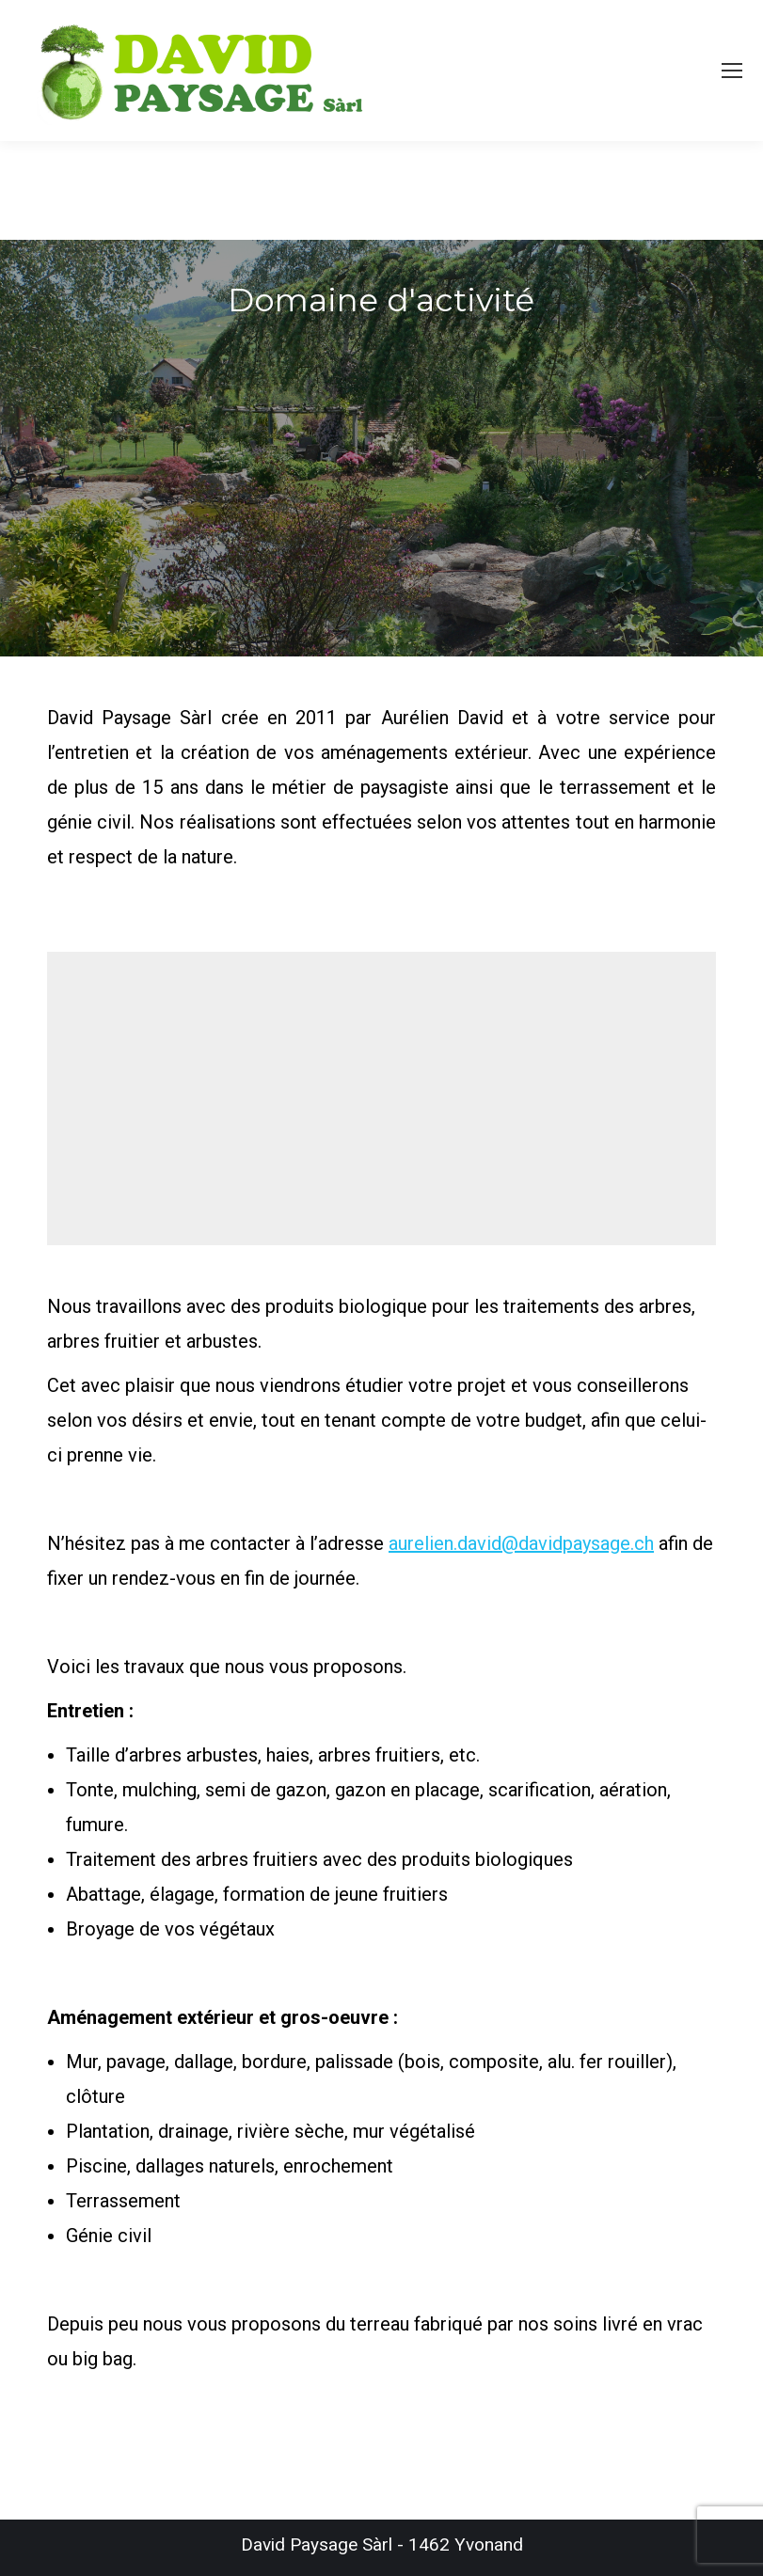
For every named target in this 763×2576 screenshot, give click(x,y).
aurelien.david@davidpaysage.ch (521, 1543)
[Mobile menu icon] (732, 70)
